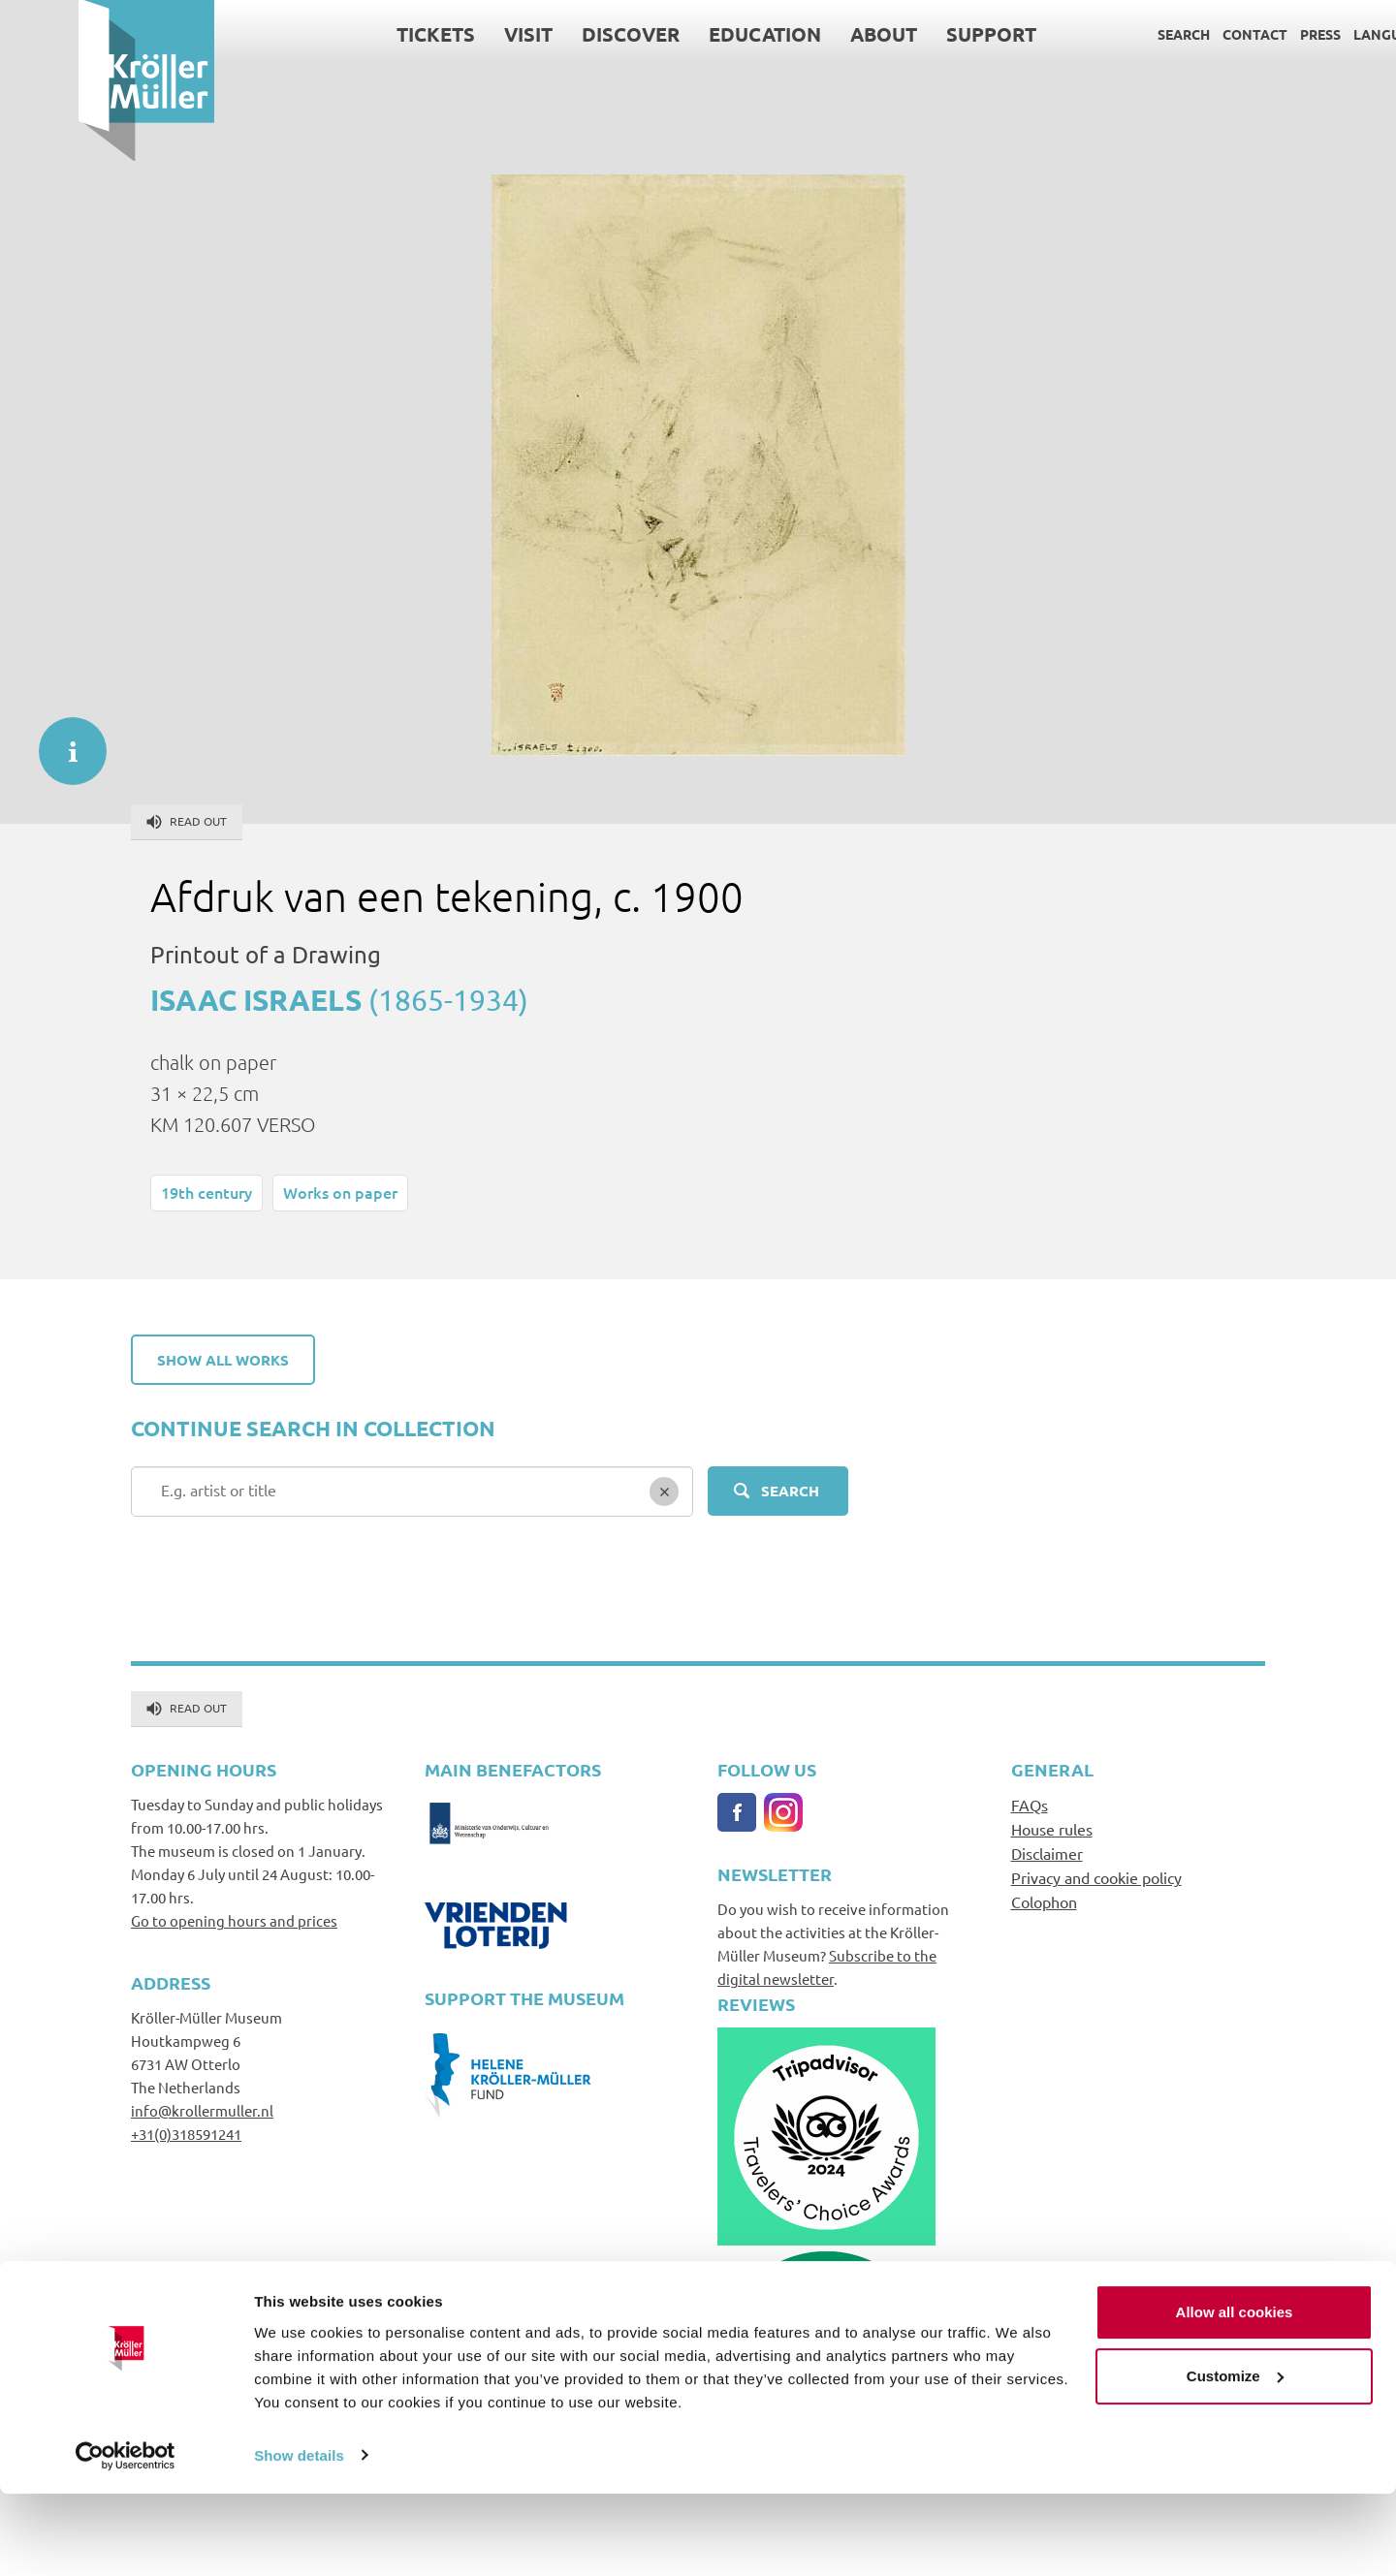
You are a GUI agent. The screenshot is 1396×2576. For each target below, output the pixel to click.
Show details (299, 2537)
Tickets (357, 34)
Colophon (1044, 1901)
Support (913, 34)
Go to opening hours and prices (234, 1920)
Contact (1176, 34)
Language (1312, 34)
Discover (552, 34)
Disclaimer (1047, 1853)
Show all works (223, 1359)
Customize (1235, 2458)
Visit (450, 34)
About (805, 34)
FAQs (1029, 1804)
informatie (63, 741)
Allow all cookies (1234, 2395)
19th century (206, 1192)
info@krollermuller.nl (202, 2110)
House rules (1052, 1828)
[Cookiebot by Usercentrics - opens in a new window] (125, 2538)
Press (1242, 34)
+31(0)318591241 (186, 2133)
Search (1105, 34)
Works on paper (340, 1192)
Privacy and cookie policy (1096, 1877)
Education (686, 34)
